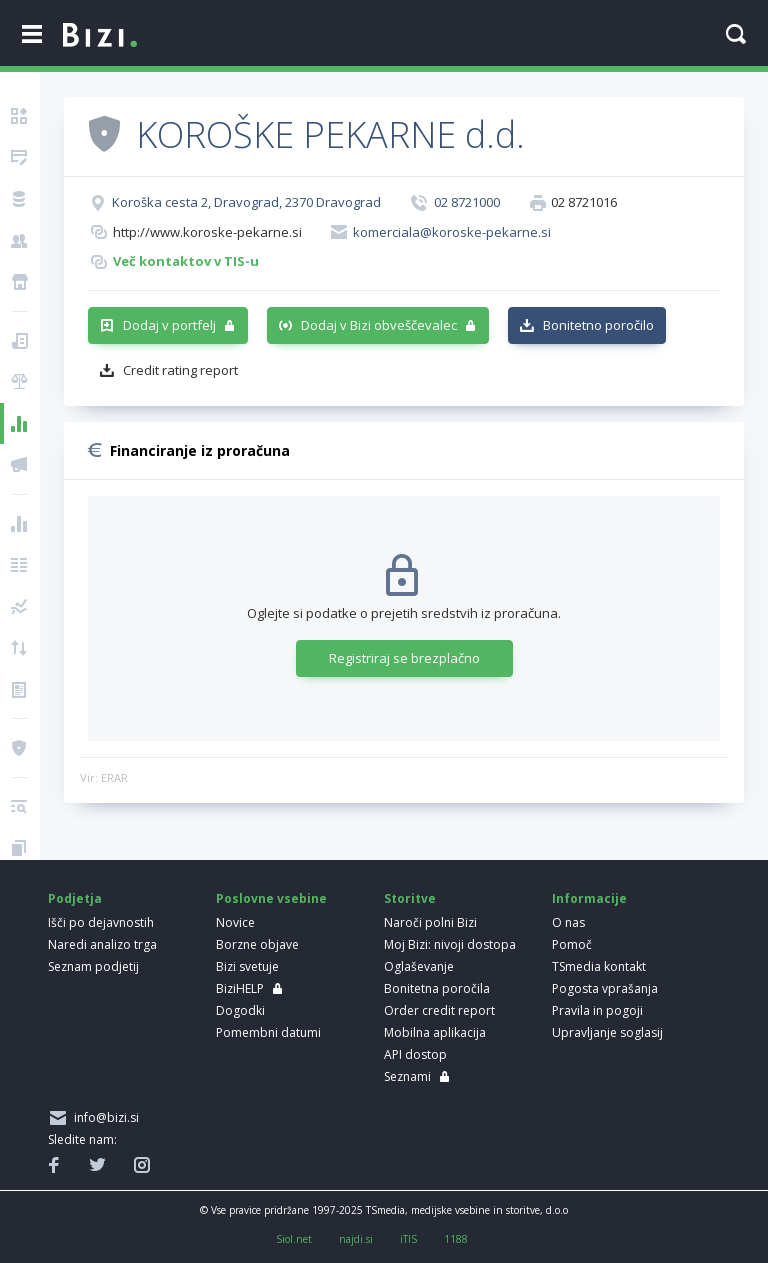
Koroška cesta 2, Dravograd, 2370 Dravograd (246, 202)
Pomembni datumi (268, 1032)
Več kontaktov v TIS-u (186, 261)
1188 (456, 1239)
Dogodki (240, 1010)
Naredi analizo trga (102, 944)
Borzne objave (257, 944)
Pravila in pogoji (597, 1010)
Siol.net (294, 1239)
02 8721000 (467, 202)
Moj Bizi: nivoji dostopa (450, 944)
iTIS (408, 1239)
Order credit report (439, 1010)
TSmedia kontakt (599, 966)
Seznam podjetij (93, 966)
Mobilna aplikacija (435, 1032)
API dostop (415, 1054)
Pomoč (572, 944)
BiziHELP (240, 988)
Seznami (407, 1076)
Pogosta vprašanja (605, 988)
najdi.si (356, 1239)
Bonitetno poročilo (598, 325)
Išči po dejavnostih (101, 922)
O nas (568, 922)
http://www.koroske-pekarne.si (207, 232)
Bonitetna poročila (437, 988)
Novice (235, 922)
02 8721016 (584, 202)
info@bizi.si (103, 1117)
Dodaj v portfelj (169, 325)
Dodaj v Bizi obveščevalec (379, 325)
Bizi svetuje (247, 966)
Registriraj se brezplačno (404, 658)
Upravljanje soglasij (607, 1032)
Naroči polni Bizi (430, 922)
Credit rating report (180, 370)
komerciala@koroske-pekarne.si (452, 232)
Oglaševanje (419, 966)
